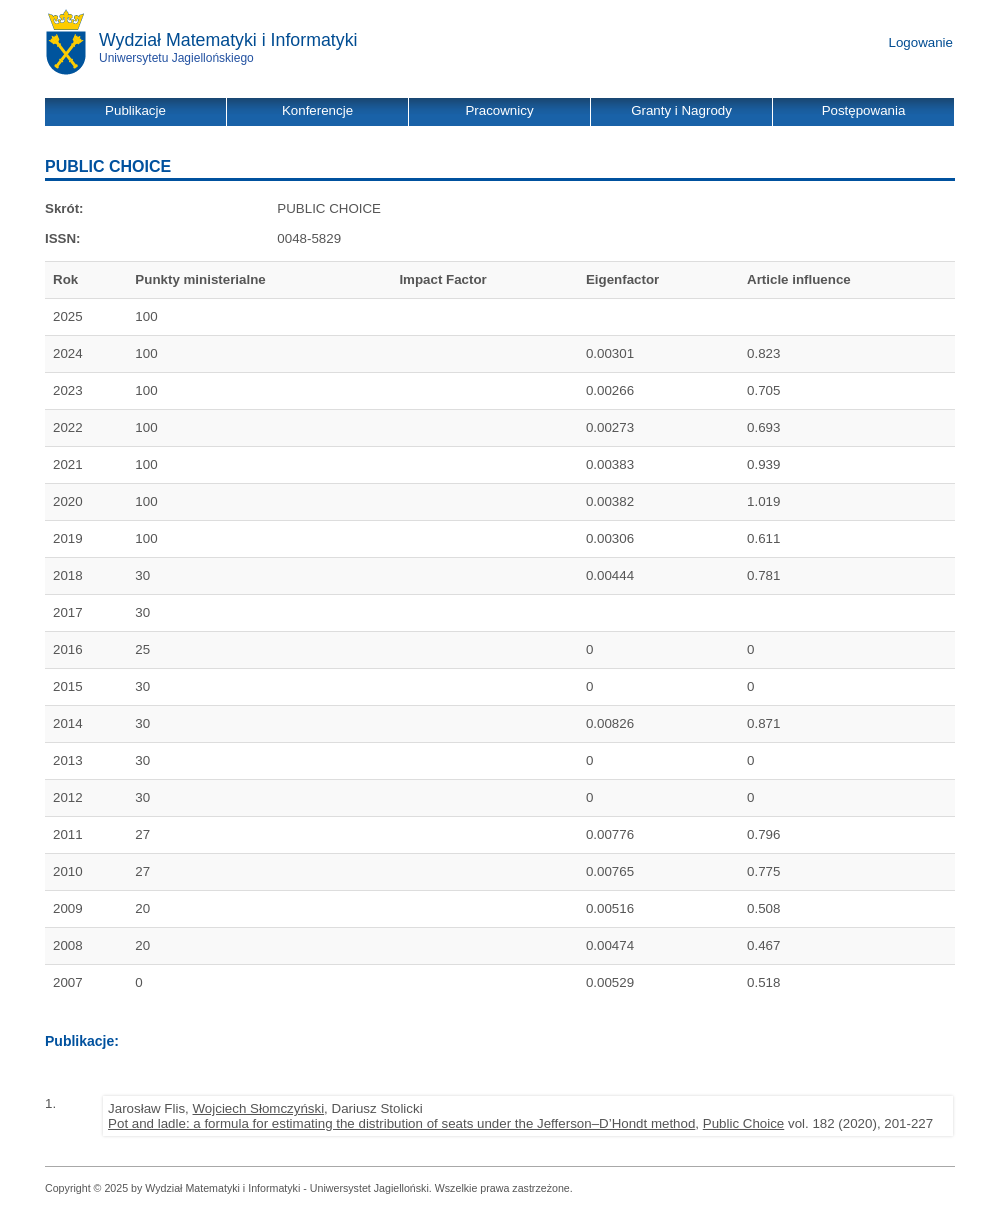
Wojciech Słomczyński (259, 1108)
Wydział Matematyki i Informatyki (228, 40)
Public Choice (744, 1123)
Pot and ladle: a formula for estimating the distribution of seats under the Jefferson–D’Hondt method (401, 1123)
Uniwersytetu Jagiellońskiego (176, 58)
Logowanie (921, 42)
